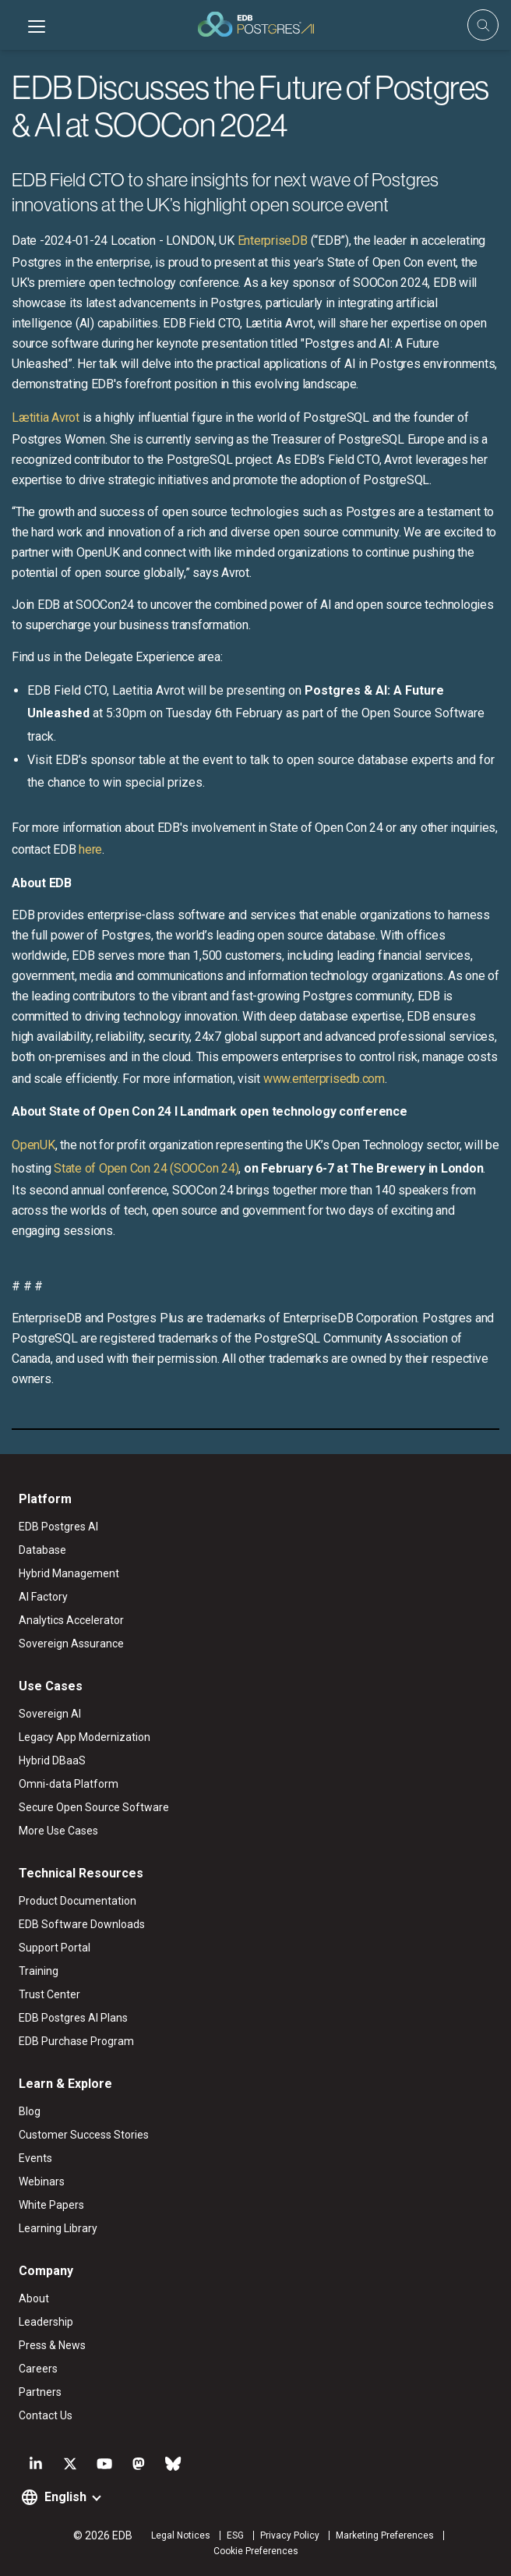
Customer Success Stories (84, 2134)
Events (35, 2158)
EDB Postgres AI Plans (73, 2018)
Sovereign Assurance (71, 1643)
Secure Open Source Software (94, 1807)
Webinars (42, 2181)
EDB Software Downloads (82, 1924)
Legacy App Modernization (84, 1737)
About (34, 2298)
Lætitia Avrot (45, 417)
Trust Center (49, 1994)
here (90, 849)
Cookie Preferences (255, 2551)
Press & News (52, 2345)
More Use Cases (58, 1830)
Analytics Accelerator (71, 1620)
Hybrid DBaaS (52, 1760)
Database (42, 1550)
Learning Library (58, 2228)
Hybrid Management (69, 1573)
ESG (235, 2535)
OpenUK (33, 1145)
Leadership (46, 2322)
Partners (40, 2392)
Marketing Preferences (385, 2535)
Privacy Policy (289, 2535)
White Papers (51, 2205)
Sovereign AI (50, 1713)
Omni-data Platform (68, 1784)
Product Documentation (77, 1901)
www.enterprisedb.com (324, 1078)
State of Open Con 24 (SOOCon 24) (146, 1168)
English (65, 2496)
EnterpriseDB (273, 240)
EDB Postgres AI (58, 1526)
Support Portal (54, 1947)
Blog (30, 2111)
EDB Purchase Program (76, 2041)
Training (38, 1971)
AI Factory (43, 1597)
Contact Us (45, 2415)
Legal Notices (180, 2535)
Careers (38, 2368)
